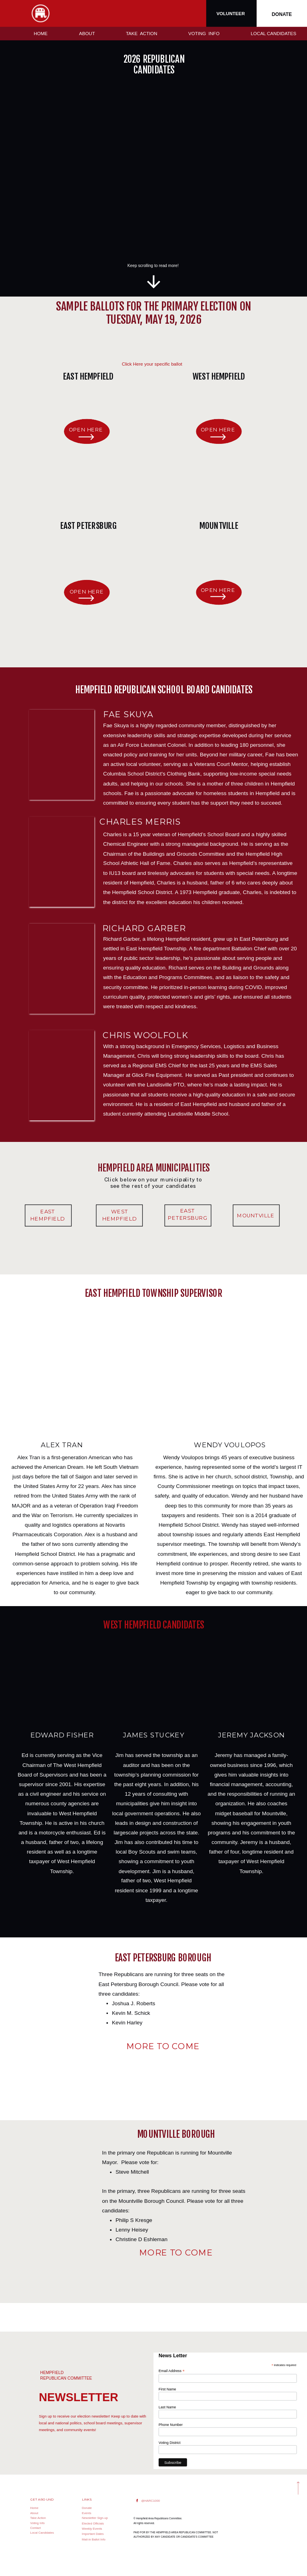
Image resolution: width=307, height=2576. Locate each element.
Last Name (167, 2407)
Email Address (172, 2370)
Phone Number (171, 2424)
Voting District (170, 2442)
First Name (167, 2389)
